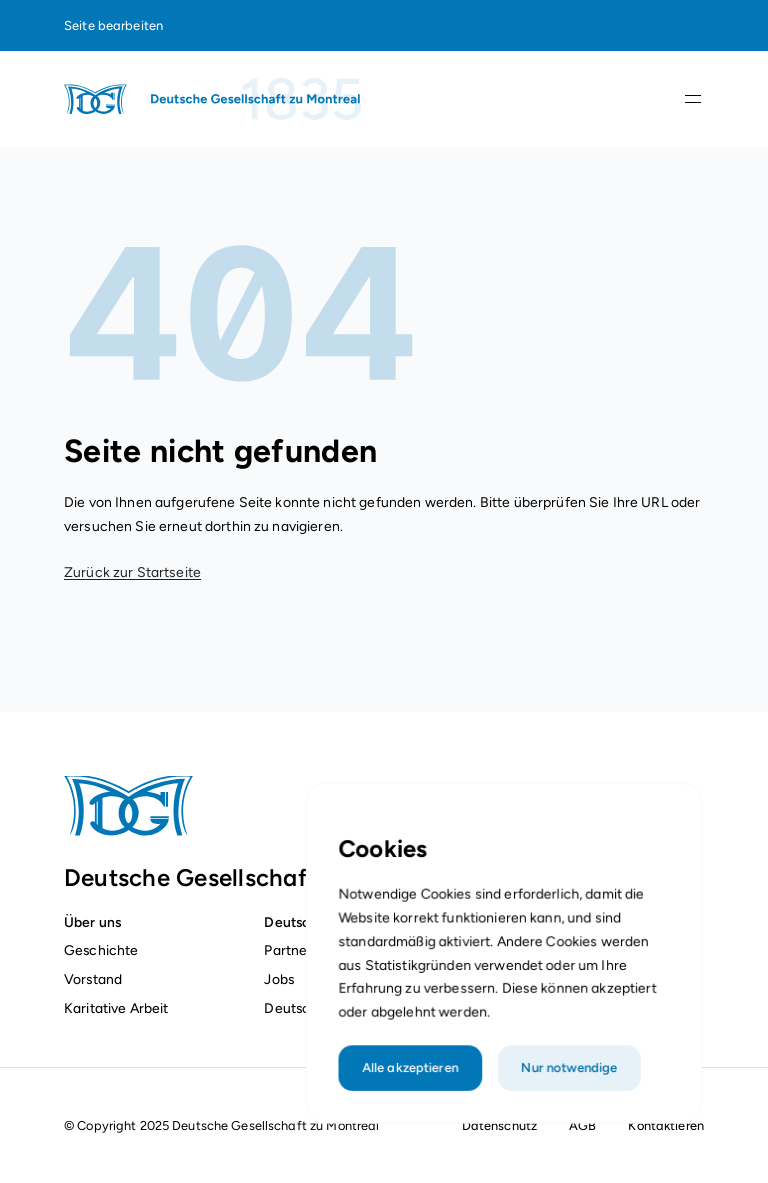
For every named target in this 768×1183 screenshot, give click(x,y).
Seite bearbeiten (113, 25)
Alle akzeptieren (414, 1088)
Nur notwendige (567, 1088)
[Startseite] (214, 99)
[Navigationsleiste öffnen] (693, 99)
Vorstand (93, 979)
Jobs (279, 979)
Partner (288, 950)
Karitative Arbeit (116, 1008)
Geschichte (101, 950)
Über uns (92, 922)
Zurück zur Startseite (132, 572)
